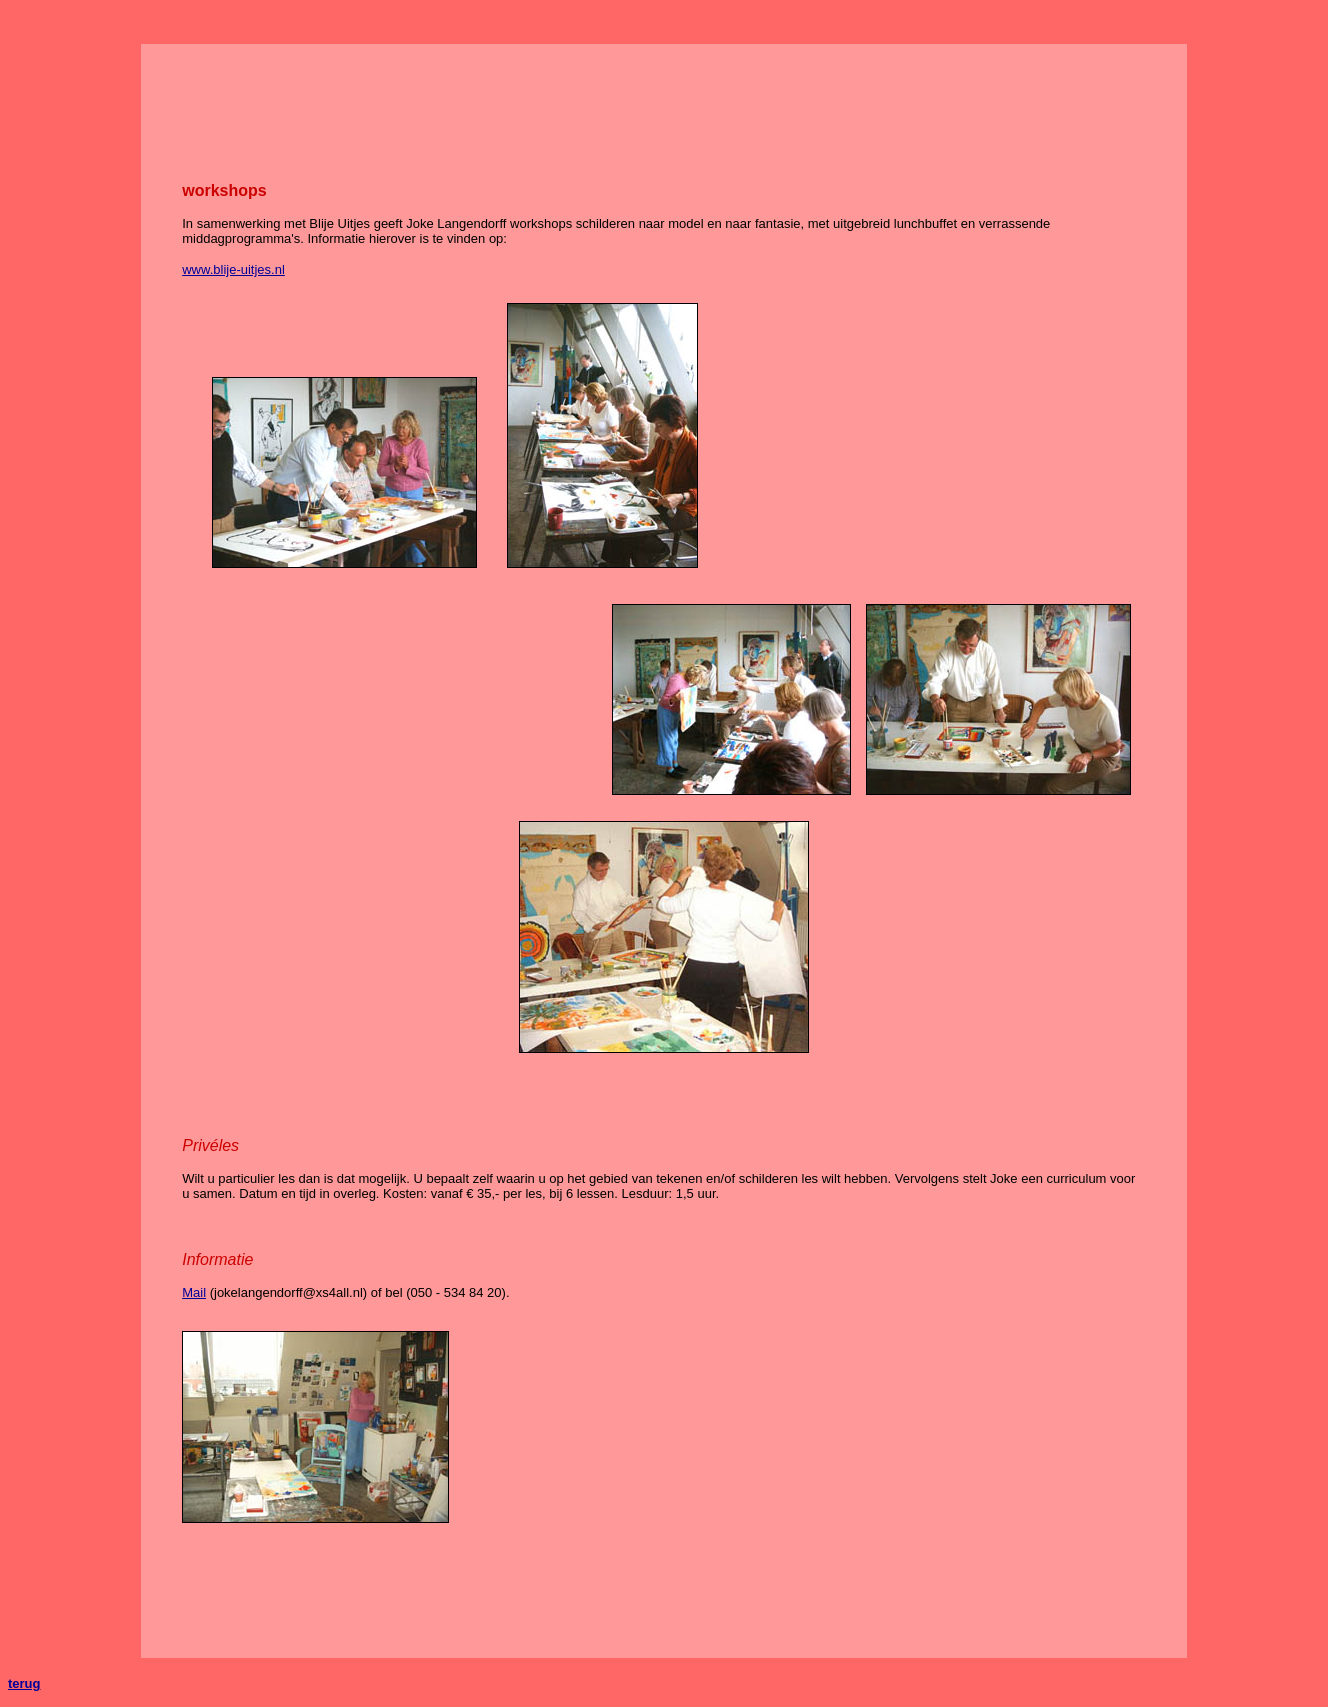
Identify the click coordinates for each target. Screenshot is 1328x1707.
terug (24, 1683)
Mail (194, 1292)
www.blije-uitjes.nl (233, 269)
